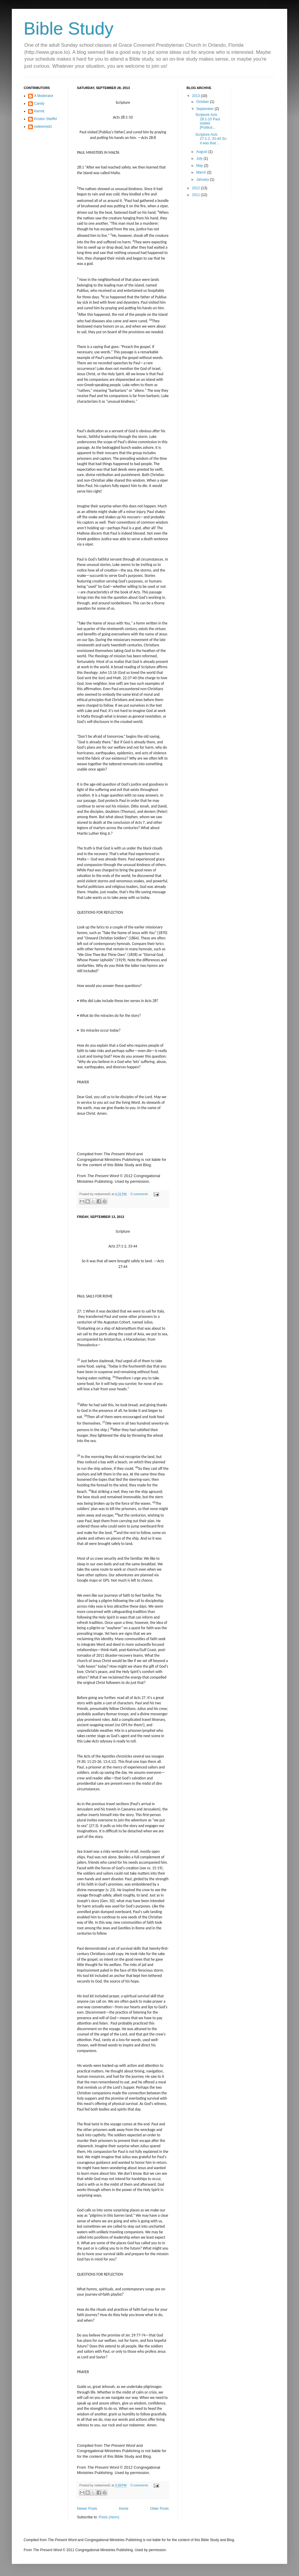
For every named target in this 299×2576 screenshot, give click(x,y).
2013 (196, 96)
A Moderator (43, 96)
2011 (196, 195)
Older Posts (159, 2509)
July (200, 158)
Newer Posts (87, 2509)
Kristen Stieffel (45, 119)
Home (123, 2509)
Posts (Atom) (109, 2517)
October (203, 102)
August (202, 152)
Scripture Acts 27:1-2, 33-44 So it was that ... (210, 138)
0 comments (139, 1194)
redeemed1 (43, 126)
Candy (39, 103)
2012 (196, 188)
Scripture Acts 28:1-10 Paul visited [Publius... (207, 121)
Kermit (39, 111)
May (200, 166)
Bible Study (69, 28)
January (203, 179)
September (205, 109)
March (201, 172)
